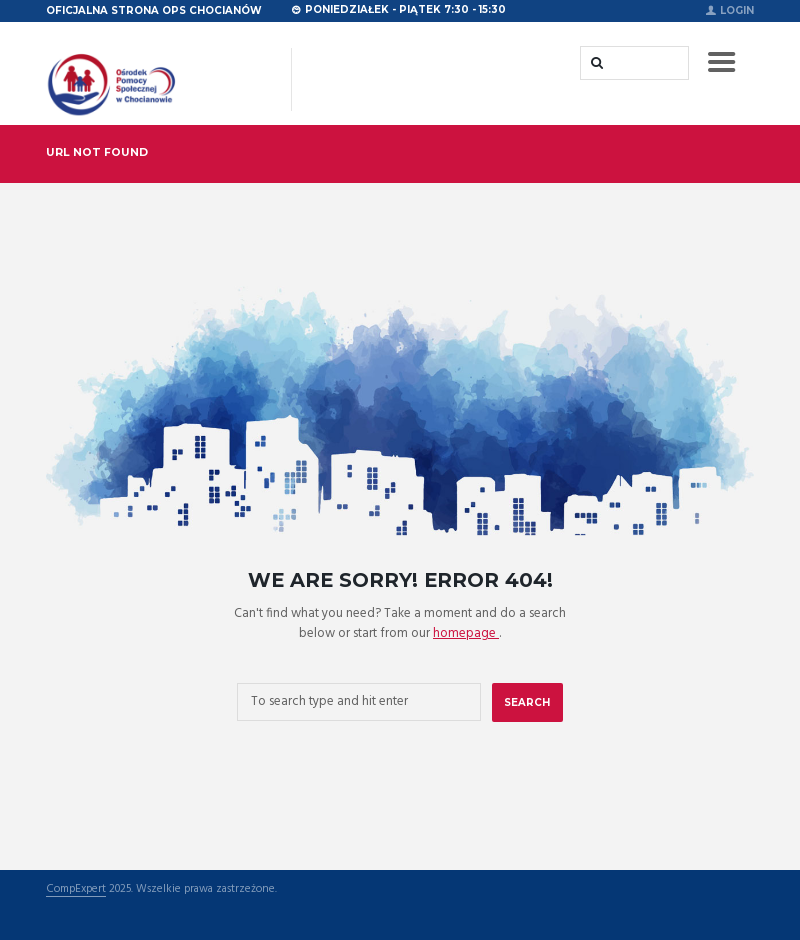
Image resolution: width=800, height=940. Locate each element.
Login (737, 10)
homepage (466, 633)
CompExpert (76, 890)
